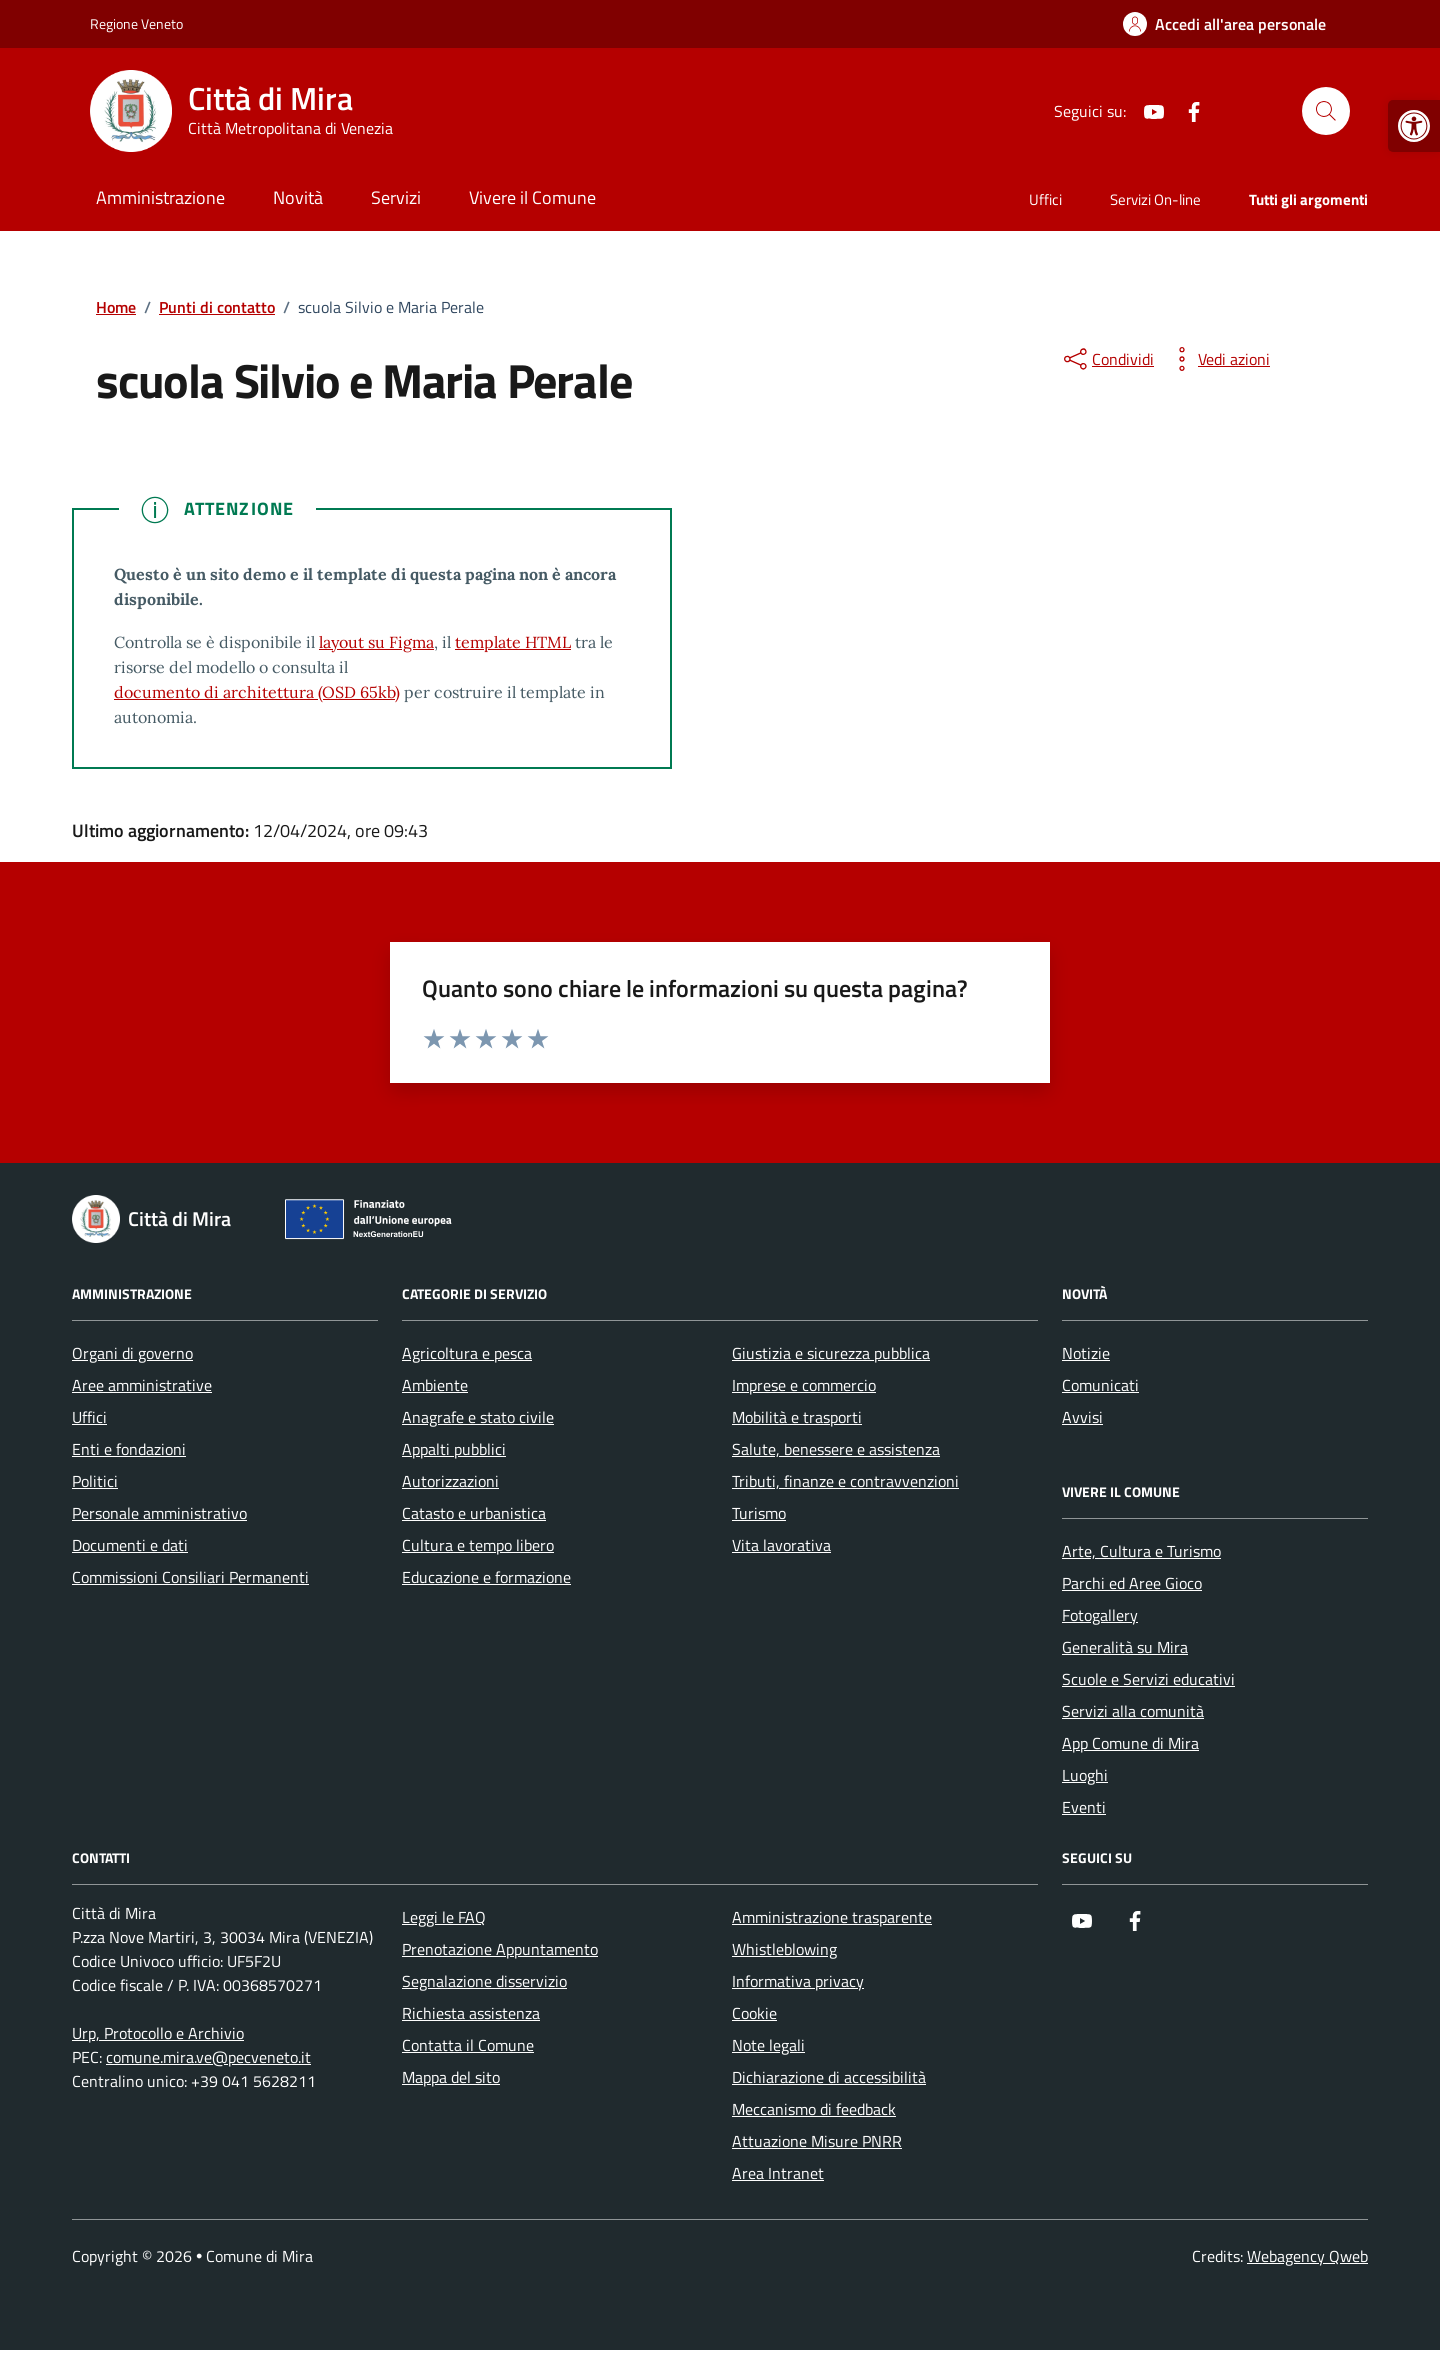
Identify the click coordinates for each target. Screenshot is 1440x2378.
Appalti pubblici (454, 1449)
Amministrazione (160, 197)
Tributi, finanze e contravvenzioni (845, 1481)
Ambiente (435, 1385)
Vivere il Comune (532, 197)
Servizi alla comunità (1133, 1711)
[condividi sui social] (1107, 359)
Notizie (1086, 1353)
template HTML (513, 642)
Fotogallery (1100, 1615)
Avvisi (1082, 1417)
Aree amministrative (142, 1385)
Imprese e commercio (804, 1385)
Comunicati (1100, 1385)
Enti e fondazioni (129, 1449)
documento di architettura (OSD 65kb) (257, 692)
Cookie (754, 2013)
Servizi (396, 197)
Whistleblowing (784, 1949)
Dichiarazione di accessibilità (829, 2077)
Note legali (768, 2045)
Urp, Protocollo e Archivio (158, 2033)
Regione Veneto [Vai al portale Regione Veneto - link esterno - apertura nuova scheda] (136, 23)
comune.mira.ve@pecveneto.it (208, 2057)
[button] (1414, 126)
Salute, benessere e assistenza (836, 1449)
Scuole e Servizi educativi (1148, 1679)
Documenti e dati (130, 1545)
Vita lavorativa (781, 1545)
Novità (298, 197)
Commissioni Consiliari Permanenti (190, 1577)
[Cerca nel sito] (1326, 111)
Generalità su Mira (1125, 1647)
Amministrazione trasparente (832, 1917)
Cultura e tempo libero (478, 1545)
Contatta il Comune (468, 2045)
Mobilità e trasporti (797, 1417)
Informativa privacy (798, 1981)
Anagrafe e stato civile (478, 1417)
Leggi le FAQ (444, 1917)
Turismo (759, 1513)
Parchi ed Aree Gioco (1132, 1583)
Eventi (1084, 1807)
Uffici (1045, 199)
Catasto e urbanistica (474, 1513)
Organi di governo (132, 1353)
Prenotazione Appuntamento (500, 1949)
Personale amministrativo (159, 1513)
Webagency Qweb (1307, 2256)
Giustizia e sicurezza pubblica (831, 1353)
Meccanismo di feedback (814, 2109)
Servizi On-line (1155, 199)
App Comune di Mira (1130, 1743)
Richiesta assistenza (471, 2013)
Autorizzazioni (450, 1481)
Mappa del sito (451, 2077)
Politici (95, 1481)
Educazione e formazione (486, 1577)
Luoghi (1085, 1775)
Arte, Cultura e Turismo (1141, 1551)
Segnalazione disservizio (484, 1981)
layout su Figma (376, 642)
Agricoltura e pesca (467, 1353)
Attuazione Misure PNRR (817, 2141)
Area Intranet (778, 2173)
